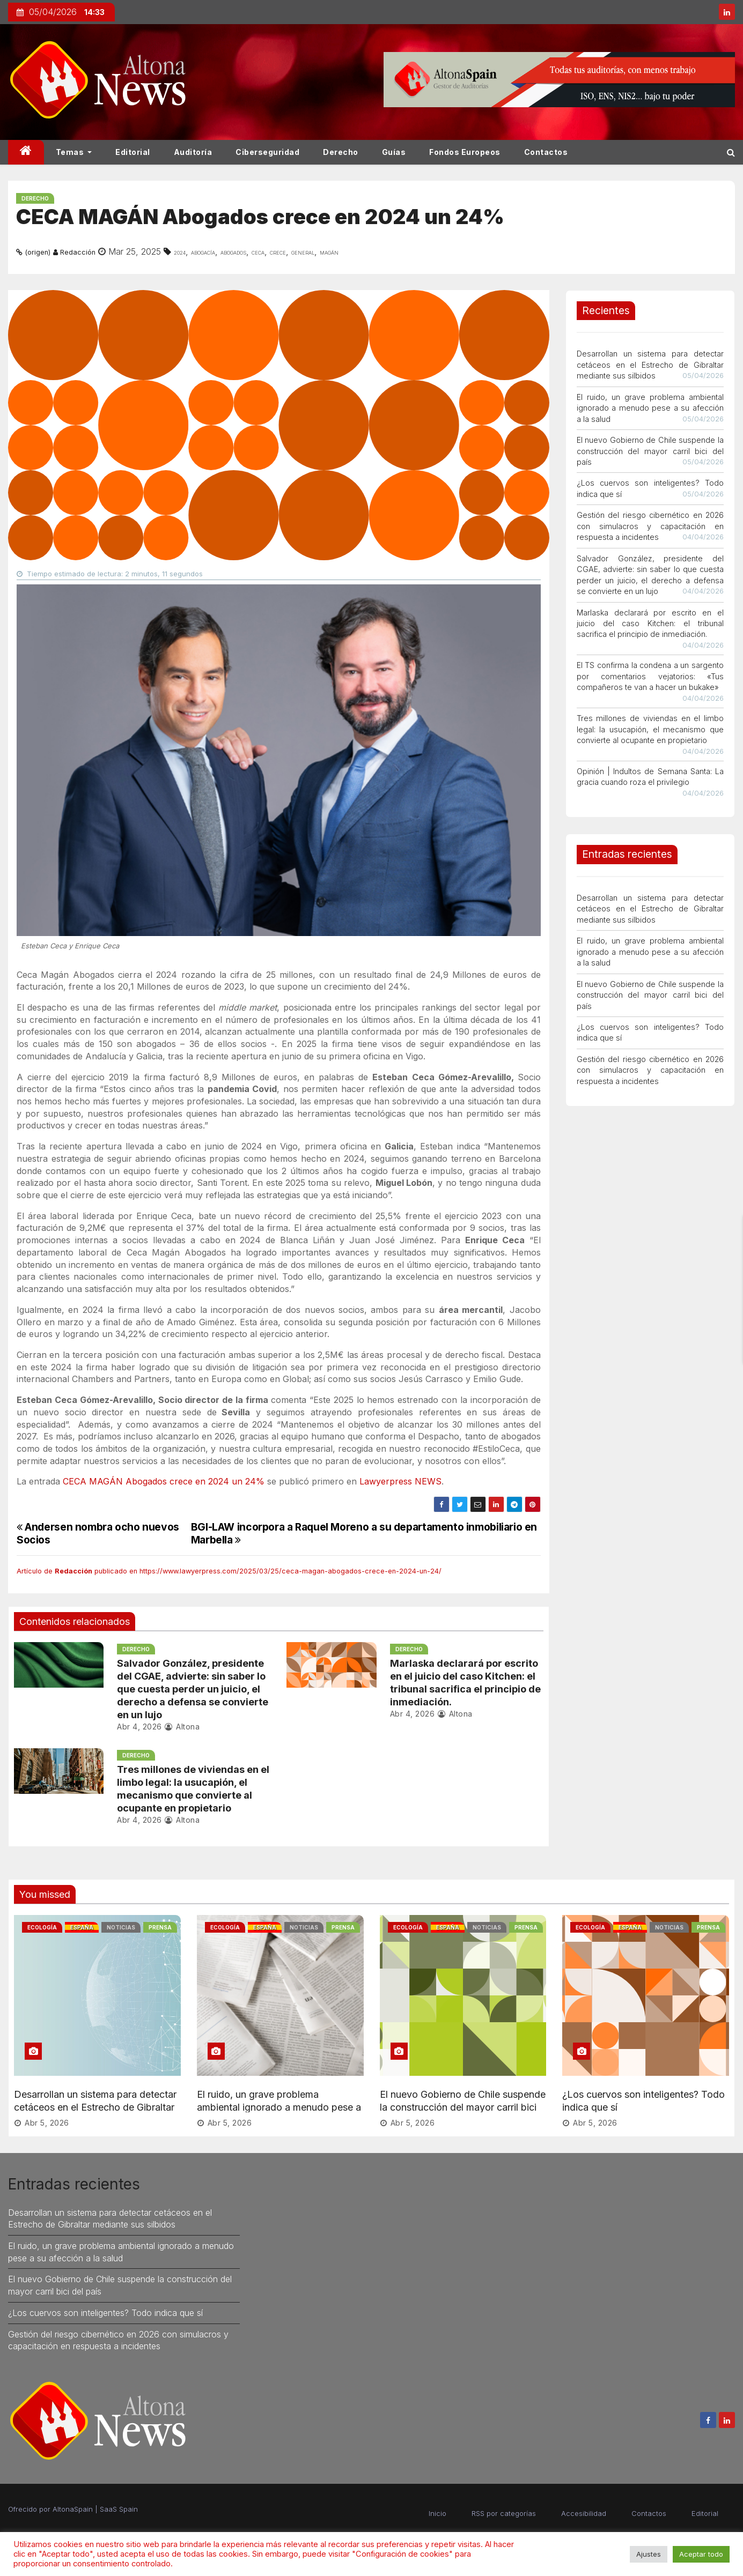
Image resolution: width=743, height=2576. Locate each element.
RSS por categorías (504, 2513)
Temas (74, 152)
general (302, 252)
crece (278, 252)
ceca (258, 252)
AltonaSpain (73, 2509)
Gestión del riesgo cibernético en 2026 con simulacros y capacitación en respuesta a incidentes (650, 525)
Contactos (546, 152)
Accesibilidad (583, 2513)
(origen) (37, 252)
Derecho (340, 152)
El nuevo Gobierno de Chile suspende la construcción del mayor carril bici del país (650, 450)
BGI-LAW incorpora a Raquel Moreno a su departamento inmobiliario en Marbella (364, 1533)
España (81, 1927)
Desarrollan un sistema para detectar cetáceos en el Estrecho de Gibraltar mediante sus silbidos (650, 364)
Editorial (132, 152)
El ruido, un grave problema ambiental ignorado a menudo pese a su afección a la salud (650, 408)
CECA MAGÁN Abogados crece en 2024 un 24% (163, 1481)
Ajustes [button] (648, 2554)
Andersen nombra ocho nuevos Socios (98, 1533)
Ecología (42, 1927)
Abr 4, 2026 (139, 1726)
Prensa (160, 1927)
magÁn (329, 252)
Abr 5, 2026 (47, 2122)
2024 (180, 252)
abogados (233, 252)
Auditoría (193, 152)
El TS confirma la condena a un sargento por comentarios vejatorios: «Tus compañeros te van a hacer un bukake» (650, 676)
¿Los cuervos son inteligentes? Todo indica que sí (105, 2312)
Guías (394, 152)
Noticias (121, 1927)
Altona (182, 1726)
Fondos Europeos (465, 152)
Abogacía (203, 252)
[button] (731, 152)
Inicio (437, 2513)
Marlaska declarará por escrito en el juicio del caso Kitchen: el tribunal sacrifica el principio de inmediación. (650, 623)
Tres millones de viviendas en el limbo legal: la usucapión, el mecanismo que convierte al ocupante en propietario (650, 729)
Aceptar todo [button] (701, 2554)
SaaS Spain (119, 2509)
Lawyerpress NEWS (400, 1481)
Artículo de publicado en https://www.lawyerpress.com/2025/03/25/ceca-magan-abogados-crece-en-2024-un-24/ (229, 1571)
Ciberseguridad (267, 152)
